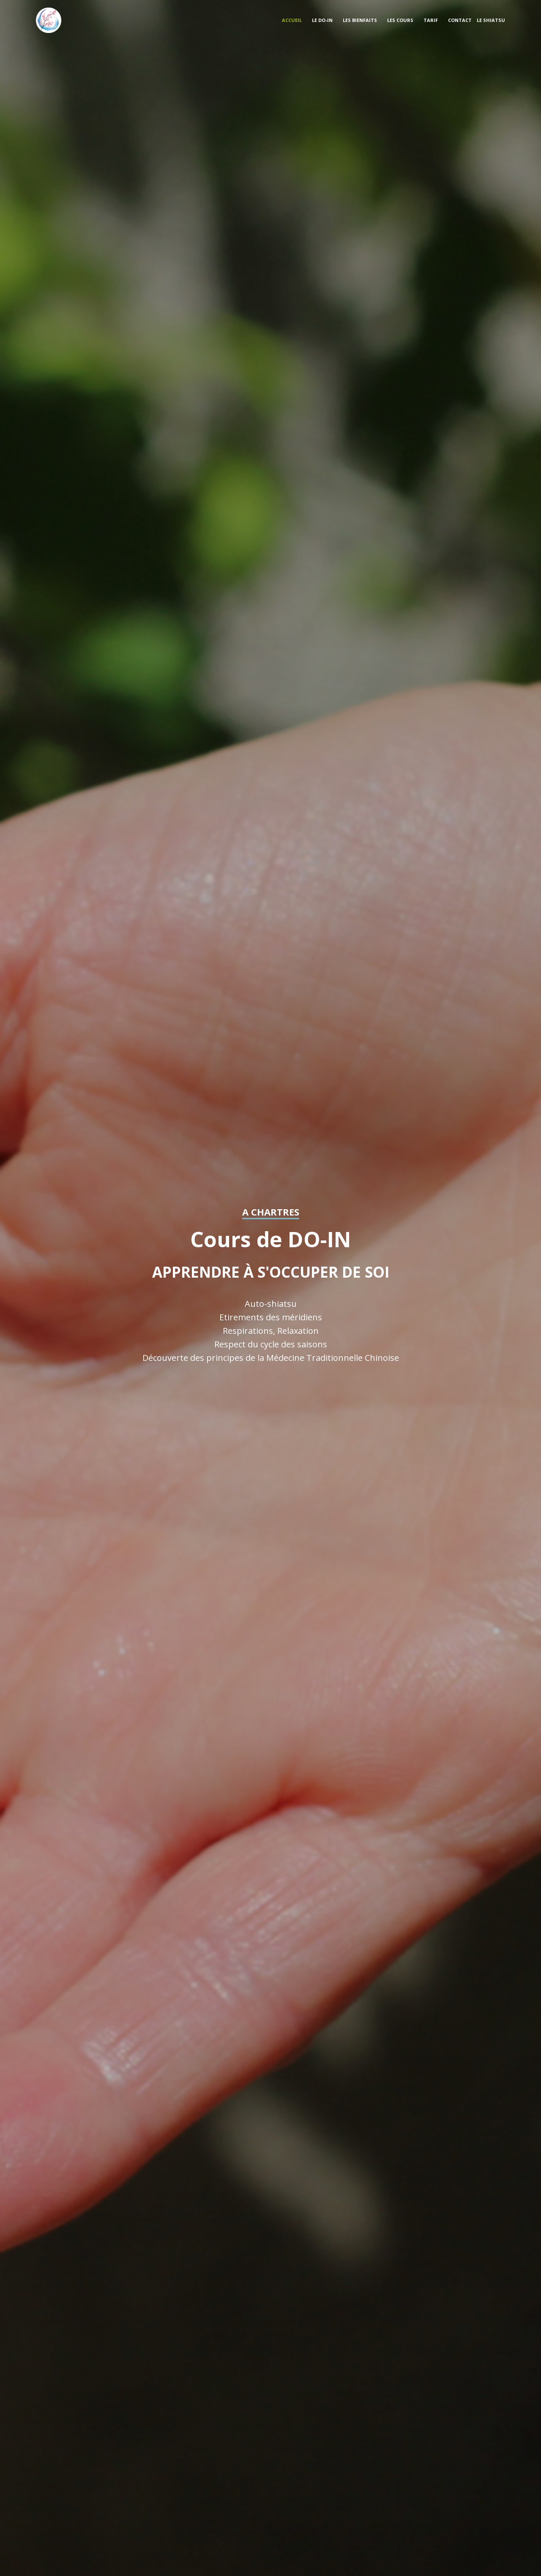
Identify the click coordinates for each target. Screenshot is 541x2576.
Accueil (292, 19)
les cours (400, 20)
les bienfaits (360, 20)
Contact (460, 20)
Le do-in (322, 20)
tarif (431, 20)
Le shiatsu (491, 20)
